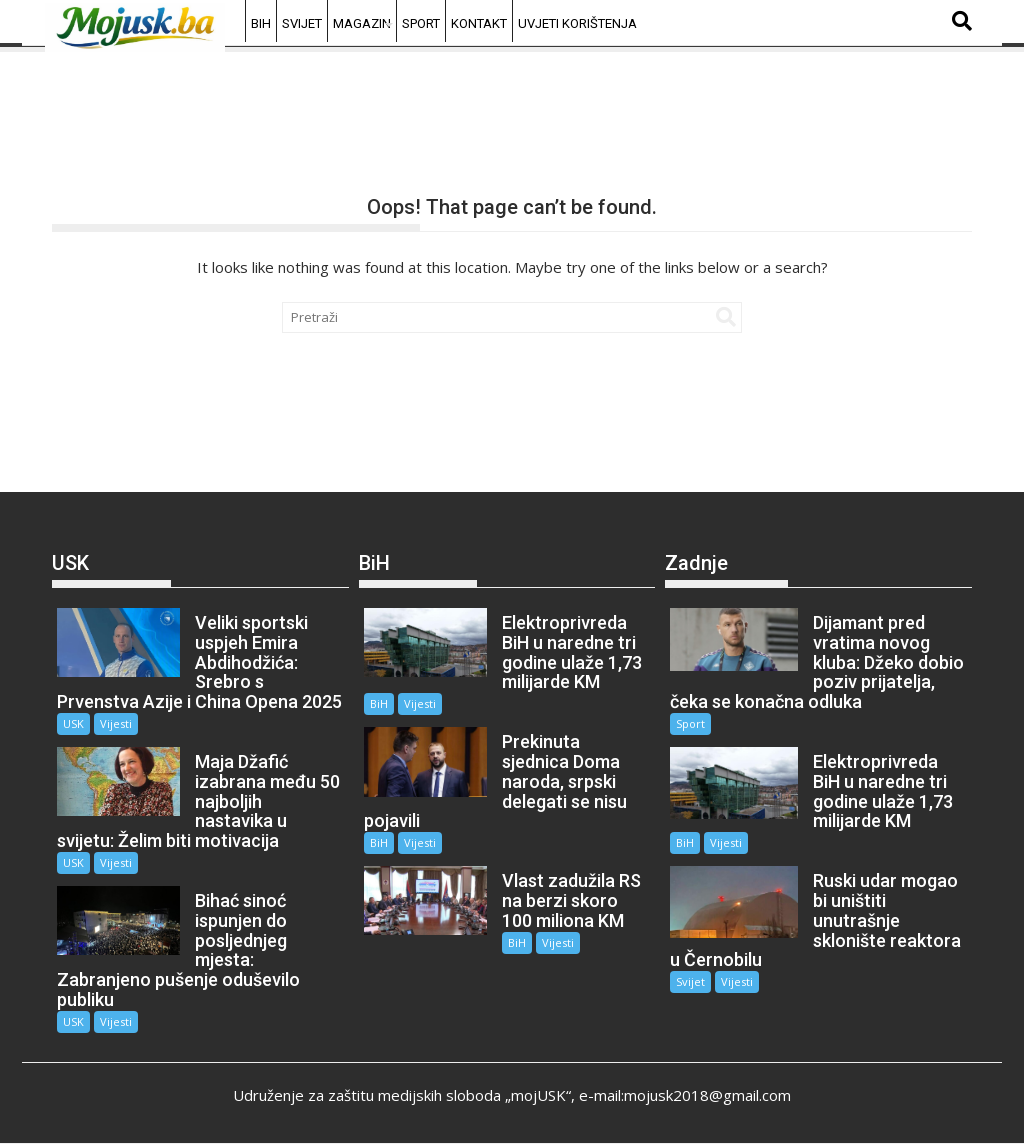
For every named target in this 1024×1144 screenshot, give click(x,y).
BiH (261, 23)
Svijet (302, 23)
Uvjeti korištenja (577, 23)
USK (73, 723)
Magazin (362, 23)
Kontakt (479, 23)
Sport (421, 23)
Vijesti (116, 723)
